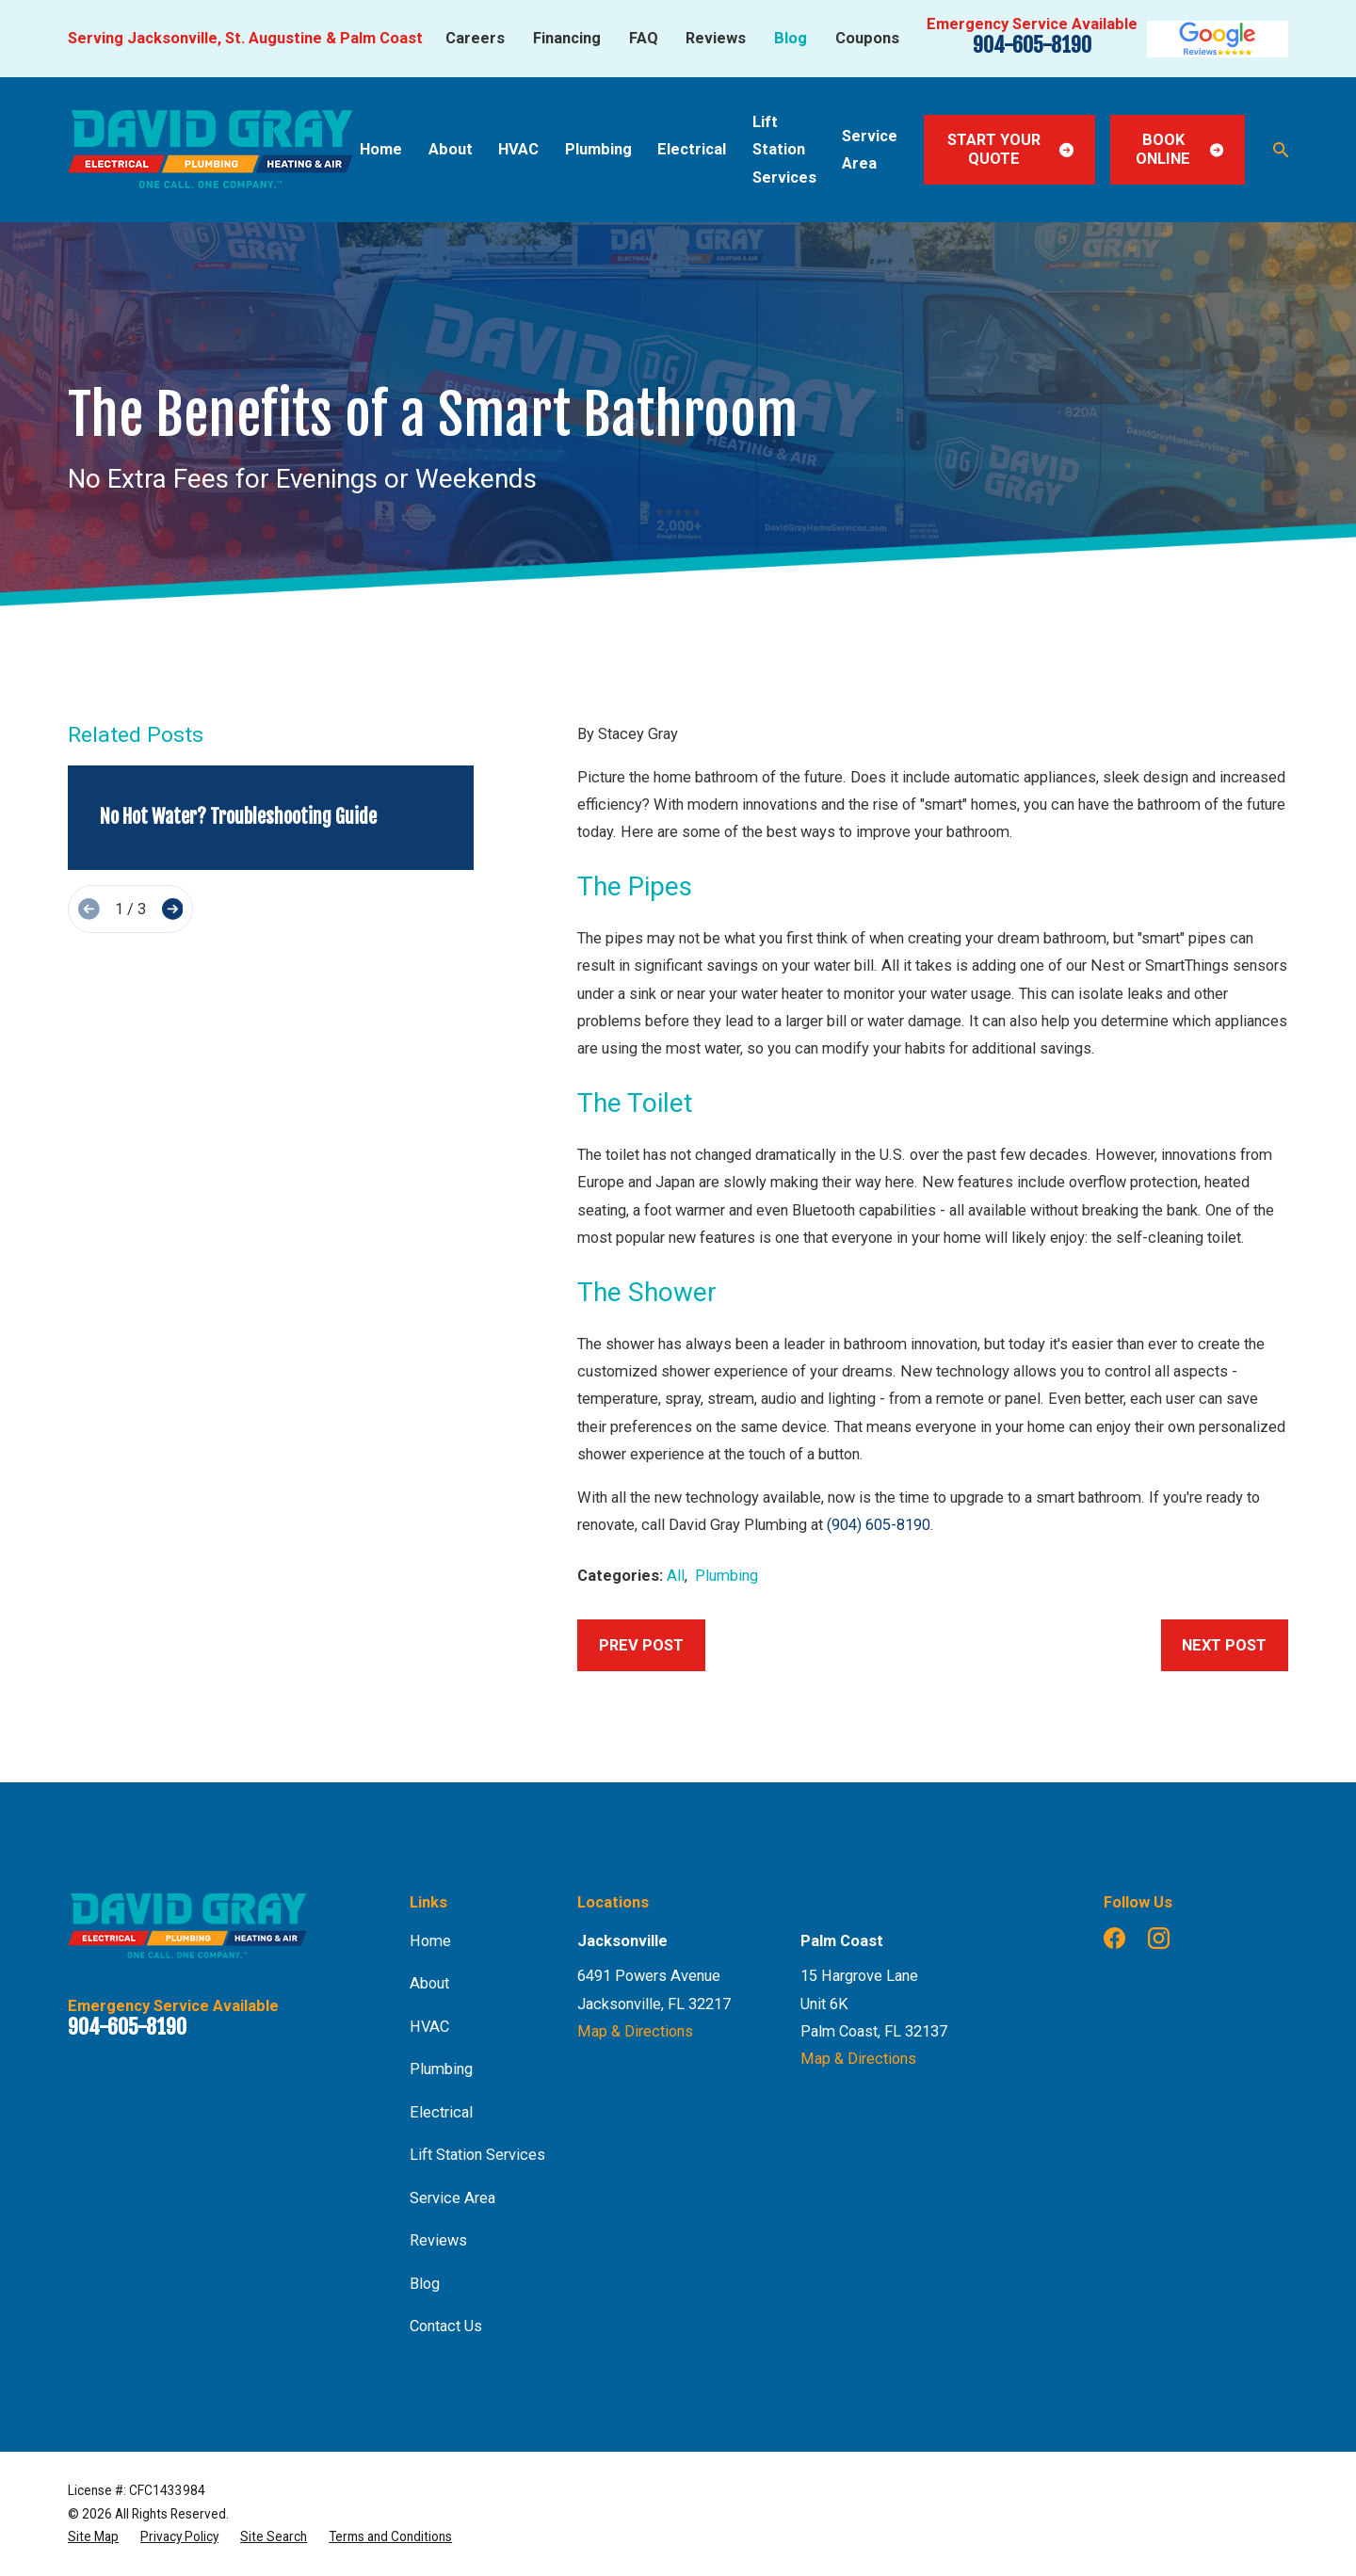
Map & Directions (635, 2031)
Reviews (716, 38)
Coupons (867, 38)
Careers (475, 38)
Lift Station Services (477, 2155)
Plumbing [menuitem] (598, 149)
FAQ (643, 38)
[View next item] (173, 909)
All (676, 1576)
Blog (790, 38)
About (429, 1983)
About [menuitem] (450, 149)
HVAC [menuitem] (518, 149)
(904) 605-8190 (878, 1525)
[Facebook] (1114, 1938)
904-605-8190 (1032, 44)
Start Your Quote (1010, 149)
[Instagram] (1159, 1938)
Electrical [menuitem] (691, 149)
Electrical (441, 2112)
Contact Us (446, 2326)
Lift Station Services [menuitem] (784, 149)
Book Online (1179, 149)
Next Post (1224, 1645)
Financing (567, 38)
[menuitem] (93, 2536)
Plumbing (726, 1576)
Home (430, 1941)
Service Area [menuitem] (869, 149)
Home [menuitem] (381, 149)
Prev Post (641, 1645)
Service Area (452, 2198)
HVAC (429, 2027)
